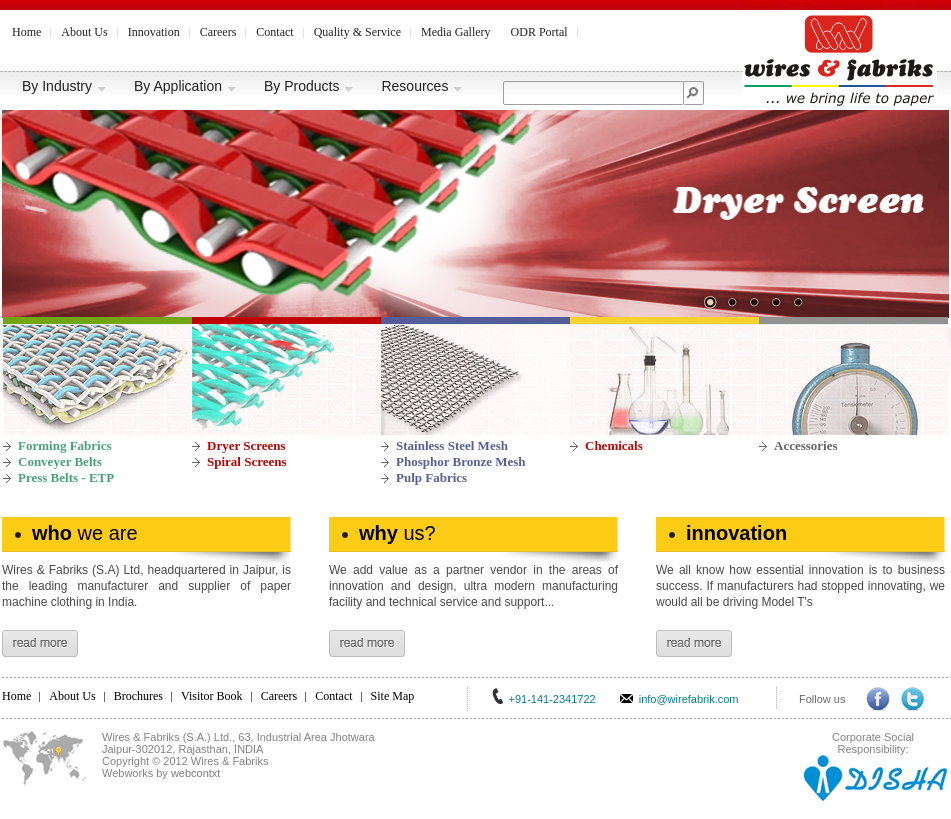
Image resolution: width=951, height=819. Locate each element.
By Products (309, 86)
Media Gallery (456, 32)
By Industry (64, 86)
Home (26, 32)
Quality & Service (357, 32)
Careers (218, 32)
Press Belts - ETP (66, 477)
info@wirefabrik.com (689, 699)
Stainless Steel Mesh (452, 445)
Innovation (154, 32)
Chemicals (614, 445)
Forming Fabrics (65, 445)
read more (40, 643)
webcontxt (196, 773)
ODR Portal (539, 32)
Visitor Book (212, 696)
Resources (422, 86)
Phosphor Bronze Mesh (461, 461)
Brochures (138, 696)
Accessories (806, 445)
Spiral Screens (247, 461)
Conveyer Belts (60, 461)
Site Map (393, 696)
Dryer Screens (246, 445)
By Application (185, 86)
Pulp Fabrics (431, 477)
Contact (274, 32)
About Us (84, 32)
